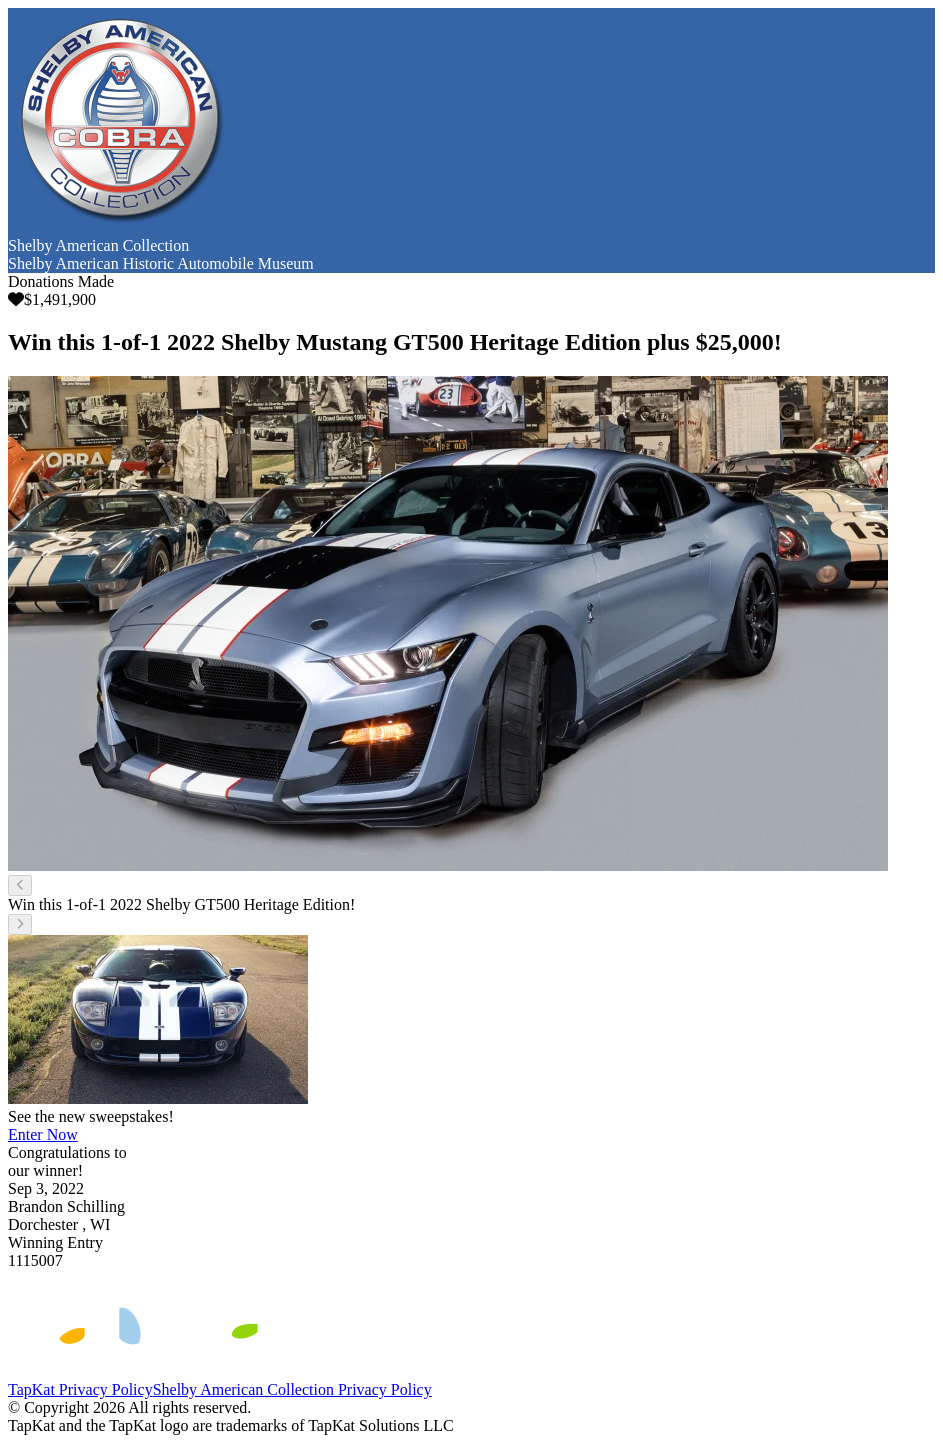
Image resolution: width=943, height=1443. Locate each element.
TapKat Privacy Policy (80, 1389)
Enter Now (43, 1134)
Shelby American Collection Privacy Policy (292, 1389)
